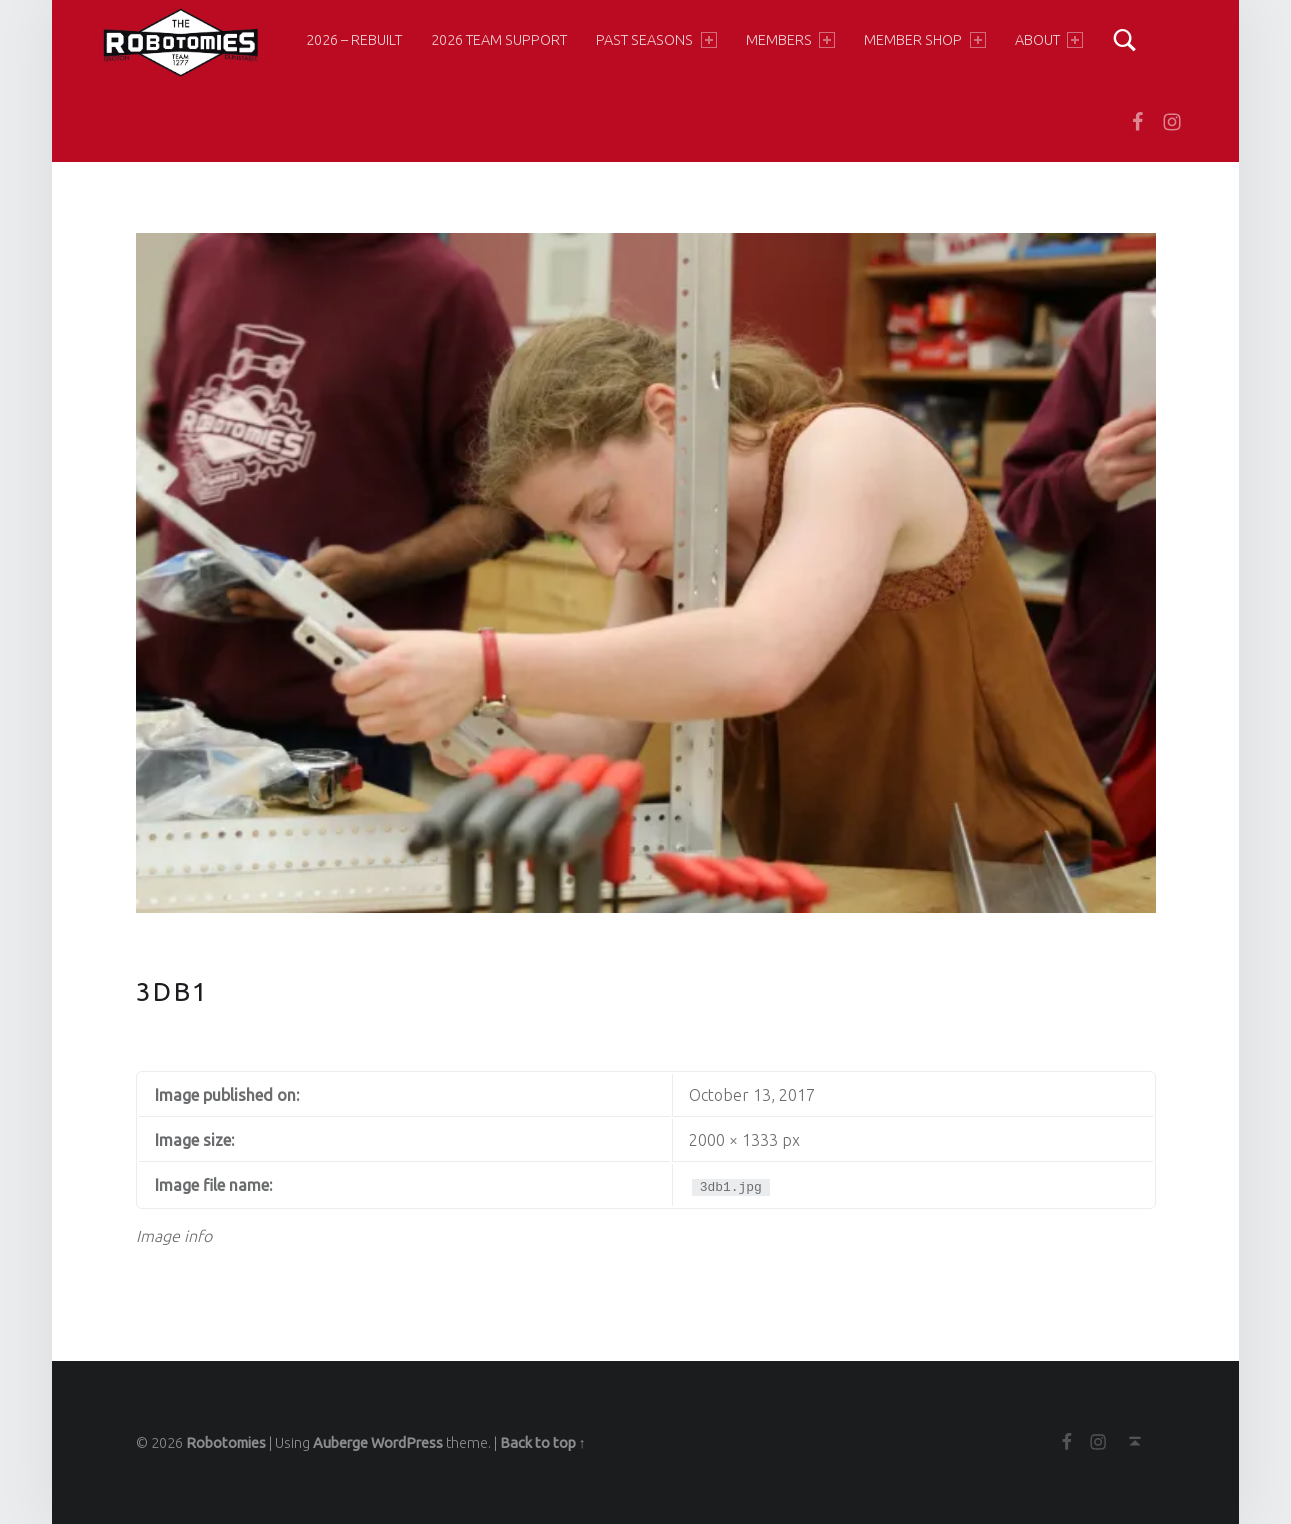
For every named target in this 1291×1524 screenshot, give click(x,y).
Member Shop (924, 40)
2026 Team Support (499, 40)
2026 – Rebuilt (354, 40)
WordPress (407, 1443)
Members (790, 40)
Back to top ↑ (543, 1443)
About (1049, 40)
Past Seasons (656, 40)
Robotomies (226, 1443)
